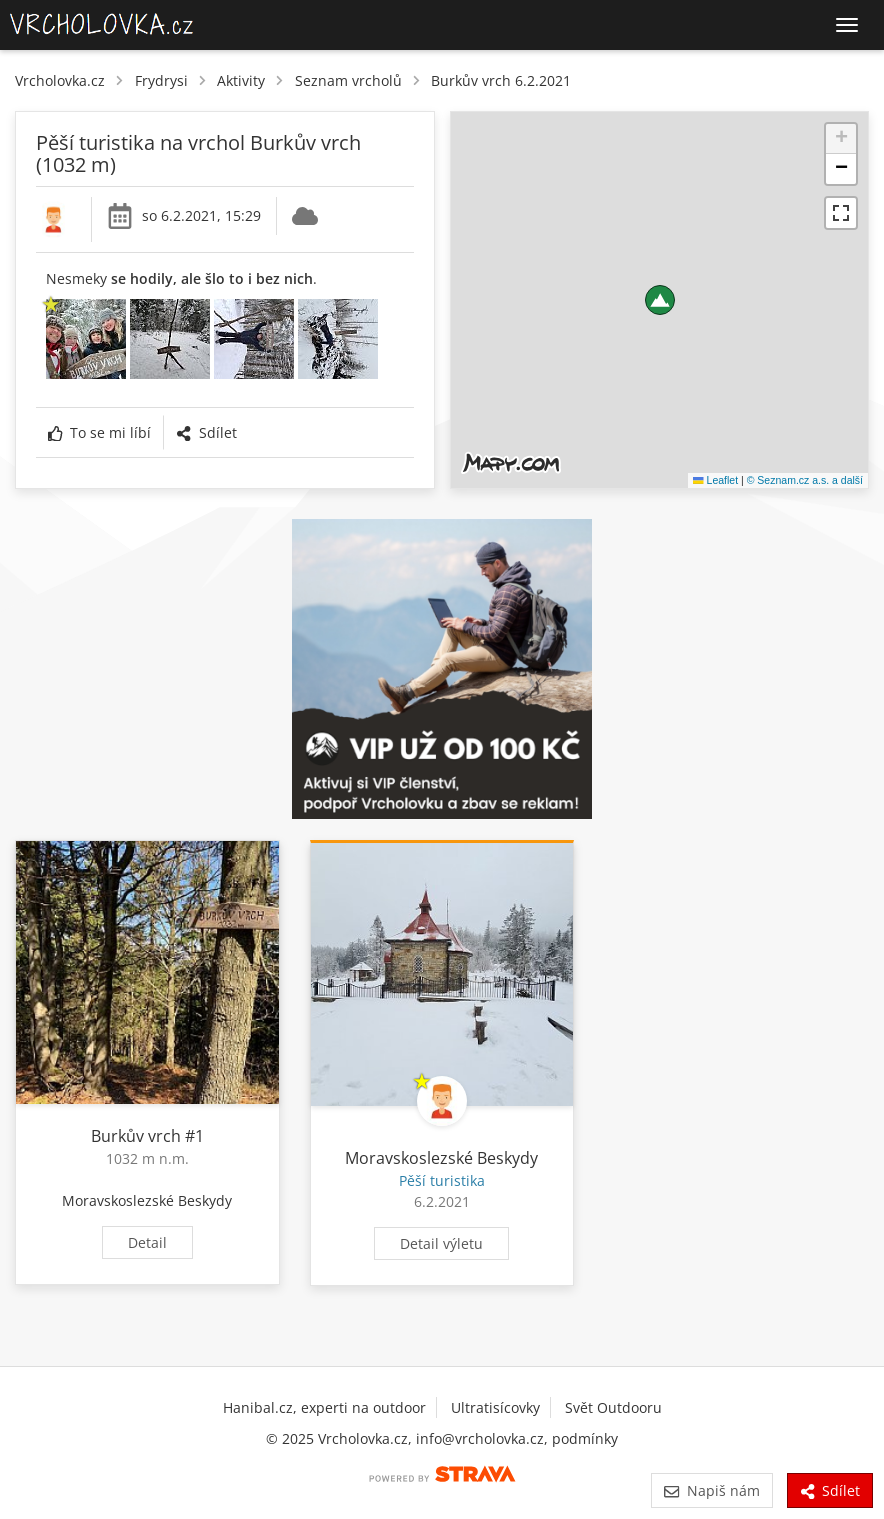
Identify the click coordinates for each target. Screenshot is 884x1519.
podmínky (585, 1438)
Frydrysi (161, 80)
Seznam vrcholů (348, 80)
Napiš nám (711, 1490)
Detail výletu (441, 1243)
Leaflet (715, 480)
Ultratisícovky (495, 1407)
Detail (147, 1242)
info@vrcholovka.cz (480, 1438)
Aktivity (241, 80)
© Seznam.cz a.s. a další (805, 480)
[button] (660, 300)
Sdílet (206, 432)
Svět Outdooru (613, 1407)
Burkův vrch (136, 1136)
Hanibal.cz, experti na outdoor (324, 1407)
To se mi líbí (99, 432)
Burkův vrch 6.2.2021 (501, 80)
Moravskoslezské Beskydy (147, 1200)
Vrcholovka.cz (60, 80)
